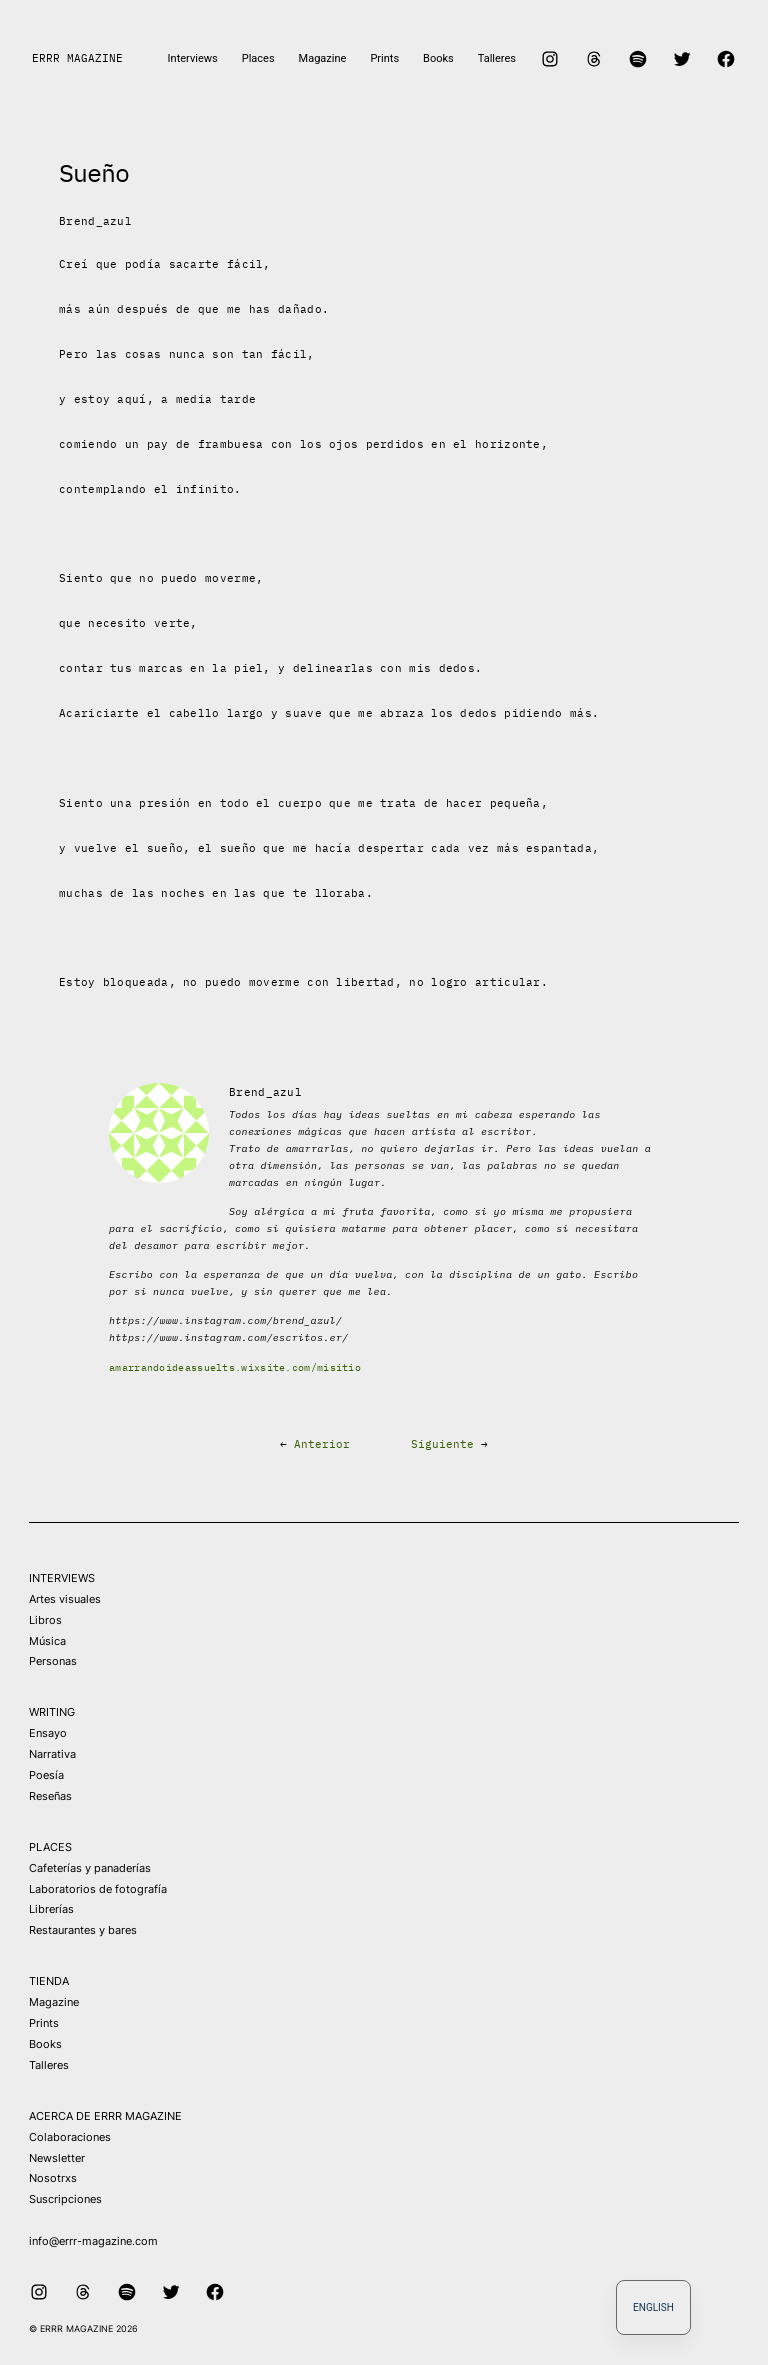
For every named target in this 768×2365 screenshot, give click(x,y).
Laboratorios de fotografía (98, 1889)
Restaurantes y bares (83, 1930)
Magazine (54, 2002)
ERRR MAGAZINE (77, 58)
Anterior (322, 1444)
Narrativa (52, 1754)
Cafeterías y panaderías (90, 1868)
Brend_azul (95, 221)
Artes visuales (65, 1599)
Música (47, 1641)
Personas (53, 1661)
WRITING (52, 1712)
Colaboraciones (70, 2137)
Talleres (49, 2065)
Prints (44, 2023)
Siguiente (442, 1444)
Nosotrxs (53, 2178)
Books (45, 2044)
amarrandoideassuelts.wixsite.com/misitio (235, 1367)
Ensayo (48, 1733)
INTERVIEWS (62, 1578)
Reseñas (50, 1796)
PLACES (50, 1847)
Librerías (51, 1909)
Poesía (46, 1775)
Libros (45, 1620)
